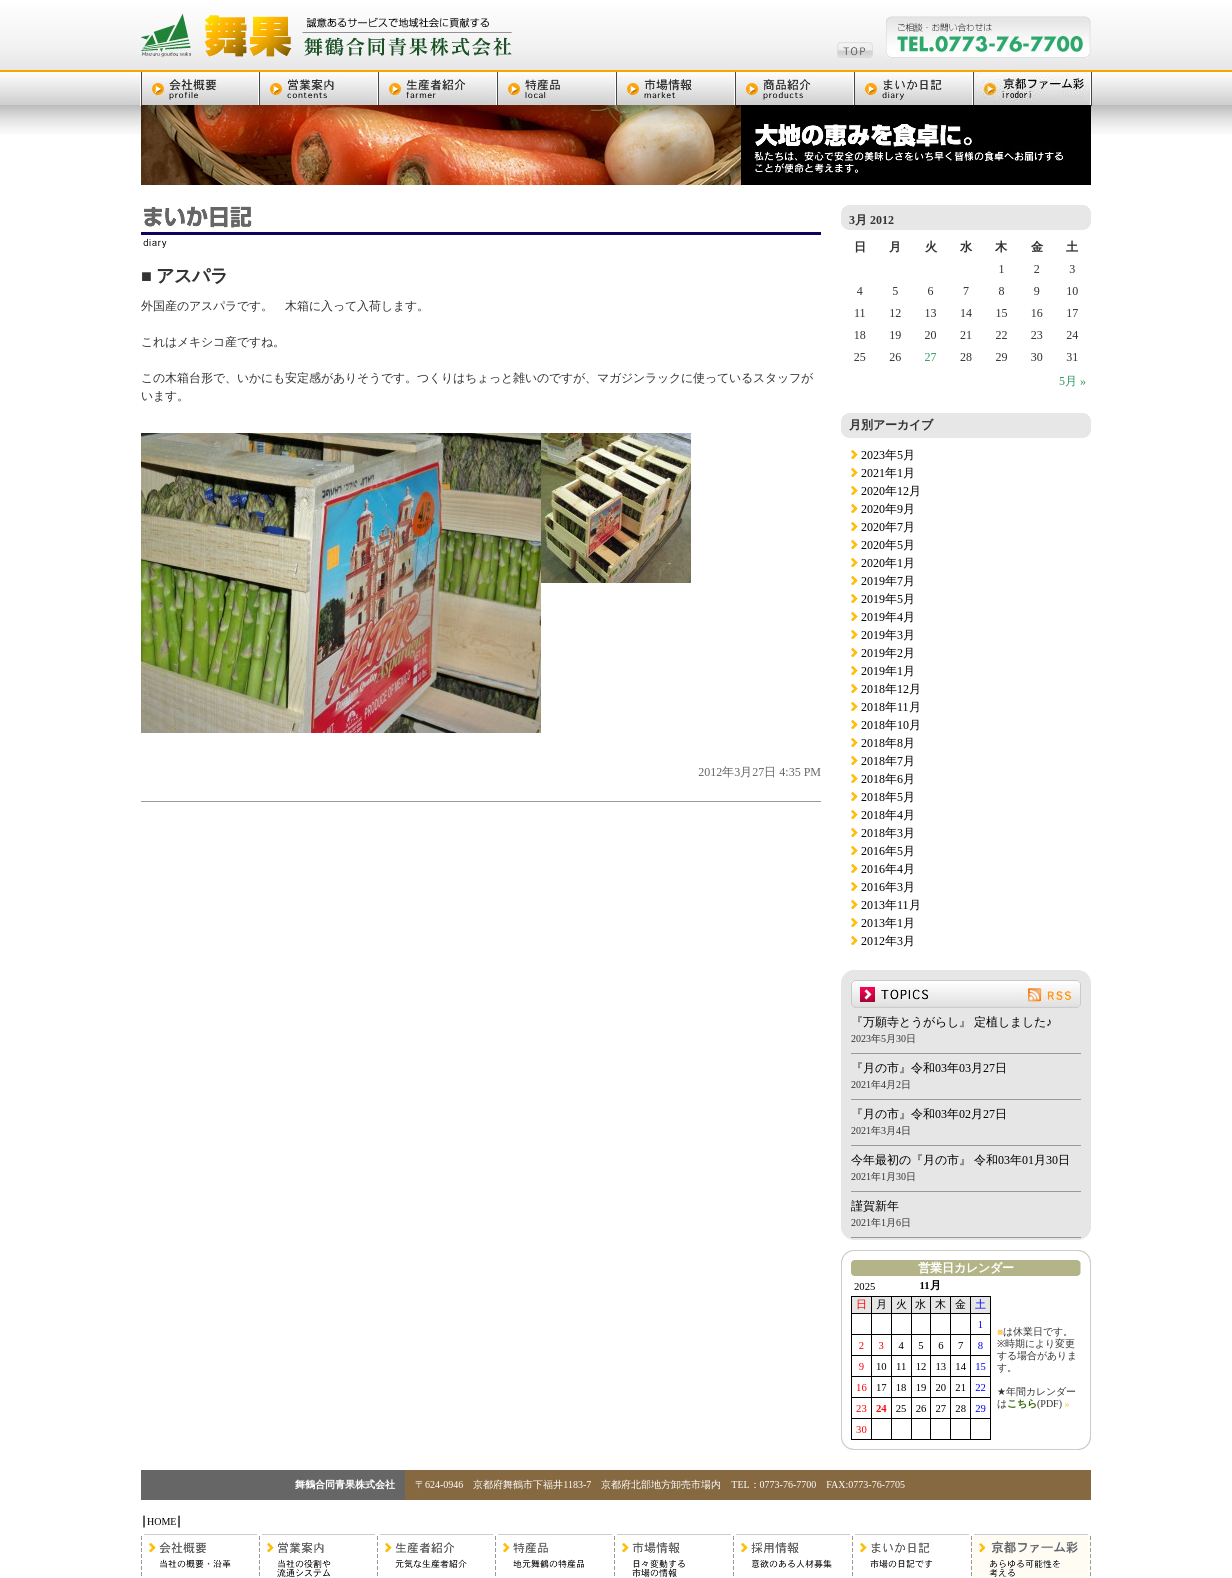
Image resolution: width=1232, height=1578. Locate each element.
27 (931, 357)
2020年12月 (891, 491)
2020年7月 (888, 527)
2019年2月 (888, 653)
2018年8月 (888, 743)
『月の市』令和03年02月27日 (929, 1114)
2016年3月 (888, 887)
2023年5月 (888, 455)
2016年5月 (888, 851)
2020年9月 (888, 509)
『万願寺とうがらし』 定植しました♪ (951, 1022)
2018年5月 (888, 797)
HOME (161, 1521)
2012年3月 (888, 941)
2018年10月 (891, 725)
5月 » (1072, 381)
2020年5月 (888, 545)
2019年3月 (888, 635)
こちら (1022, 1403)
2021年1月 (888, 473)
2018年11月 (891, 707)
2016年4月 (888, 869)
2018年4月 (888, 815)
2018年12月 (891, 689)
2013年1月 (888, 923)
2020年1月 (888, 563)
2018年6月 (888, 779)
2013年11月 (891, 905)
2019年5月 (888, 599)
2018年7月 (888, 761)
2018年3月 (888, 833)
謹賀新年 (875, 1206)
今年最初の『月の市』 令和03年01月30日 (960, 1160)
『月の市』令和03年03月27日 (929, 1068)
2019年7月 (888, 581)
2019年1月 (888, 671)
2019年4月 (888, 617)
